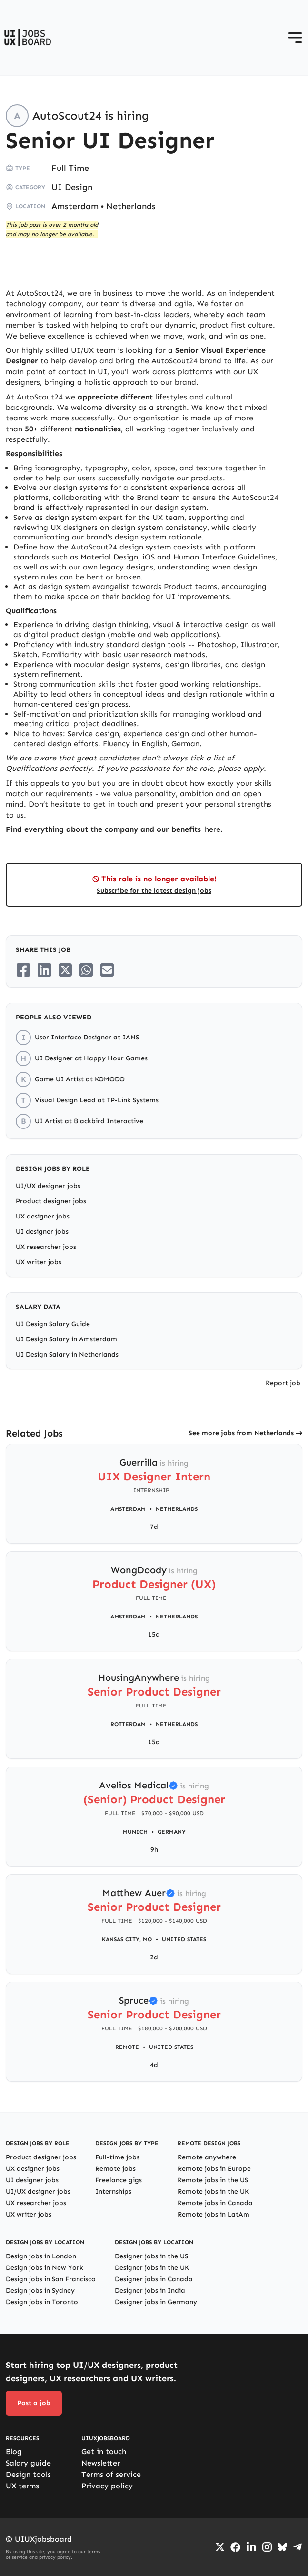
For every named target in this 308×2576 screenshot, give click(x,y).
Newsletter (100, 2462)
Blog (14, 2451)
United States (184, 1939)
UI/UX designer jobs (48, 1186)
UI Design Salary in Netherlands (67, 1354)
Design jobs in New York (44, 2268)
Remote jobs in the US (213, 2180)
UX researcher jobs (46, 1247)
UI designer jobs (42, 1232)
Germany (172, 1831)
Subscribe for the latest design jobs (154, 891)
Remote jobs (115, 2169)
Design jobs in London (41, 2256)
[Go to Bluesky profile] (282, 2547)
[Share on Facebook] (23, 970)
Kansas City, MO (127, 1939)
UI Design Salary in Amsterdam (66, 1339)
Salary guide (28, 2462)
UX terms (22, 2485)
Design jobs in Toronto (42, 2302)
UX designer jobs (43, 1216)
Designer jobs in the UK (152, 2268)
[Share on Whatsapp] (86, 970)
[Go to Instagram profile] (267, 2547)
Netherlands (131, 206)
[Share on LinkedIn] (44, 970)
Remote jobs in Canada (215, 2203)
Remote (127, 2047)
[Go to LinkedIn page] (251, 2547)
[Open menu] (295, 38)
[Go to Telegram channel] (297, 2547)
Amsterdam (75, 206)
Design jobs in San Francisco (51, 2279)
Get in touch (103, 2451)
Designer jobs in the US (151, 2256)
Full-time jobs (117, 2157)
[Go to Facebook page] (235, 2547)
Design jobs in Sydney (40, 2290)
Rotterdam (128, 1724)
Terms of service (111, 2474)
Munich (135, 1831)
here (212, 829)
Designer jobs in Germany (156, 2302)
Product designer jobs (51, 1201)
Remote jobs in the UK (213, 2191)
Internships (113, 2191)
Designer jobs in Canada (154, 2279)
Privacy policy (107, 2485)
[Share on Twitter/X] (65, 970)
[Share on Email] (107, 970)
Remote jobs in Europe (214, 2169)
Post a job (33, 2403)
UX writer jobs (38, 1262)
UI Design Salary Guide (53, 1324)
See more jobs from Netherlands (241, 1433)
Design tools (28, 2474)
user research (147, 654)
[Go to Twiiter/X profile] (220, 2547)
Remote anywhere (207, 2157)
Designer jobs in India (150, 2290)
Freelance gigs (118, 2180)
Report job (283, 1383)
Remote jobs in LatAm (213, 2214)
